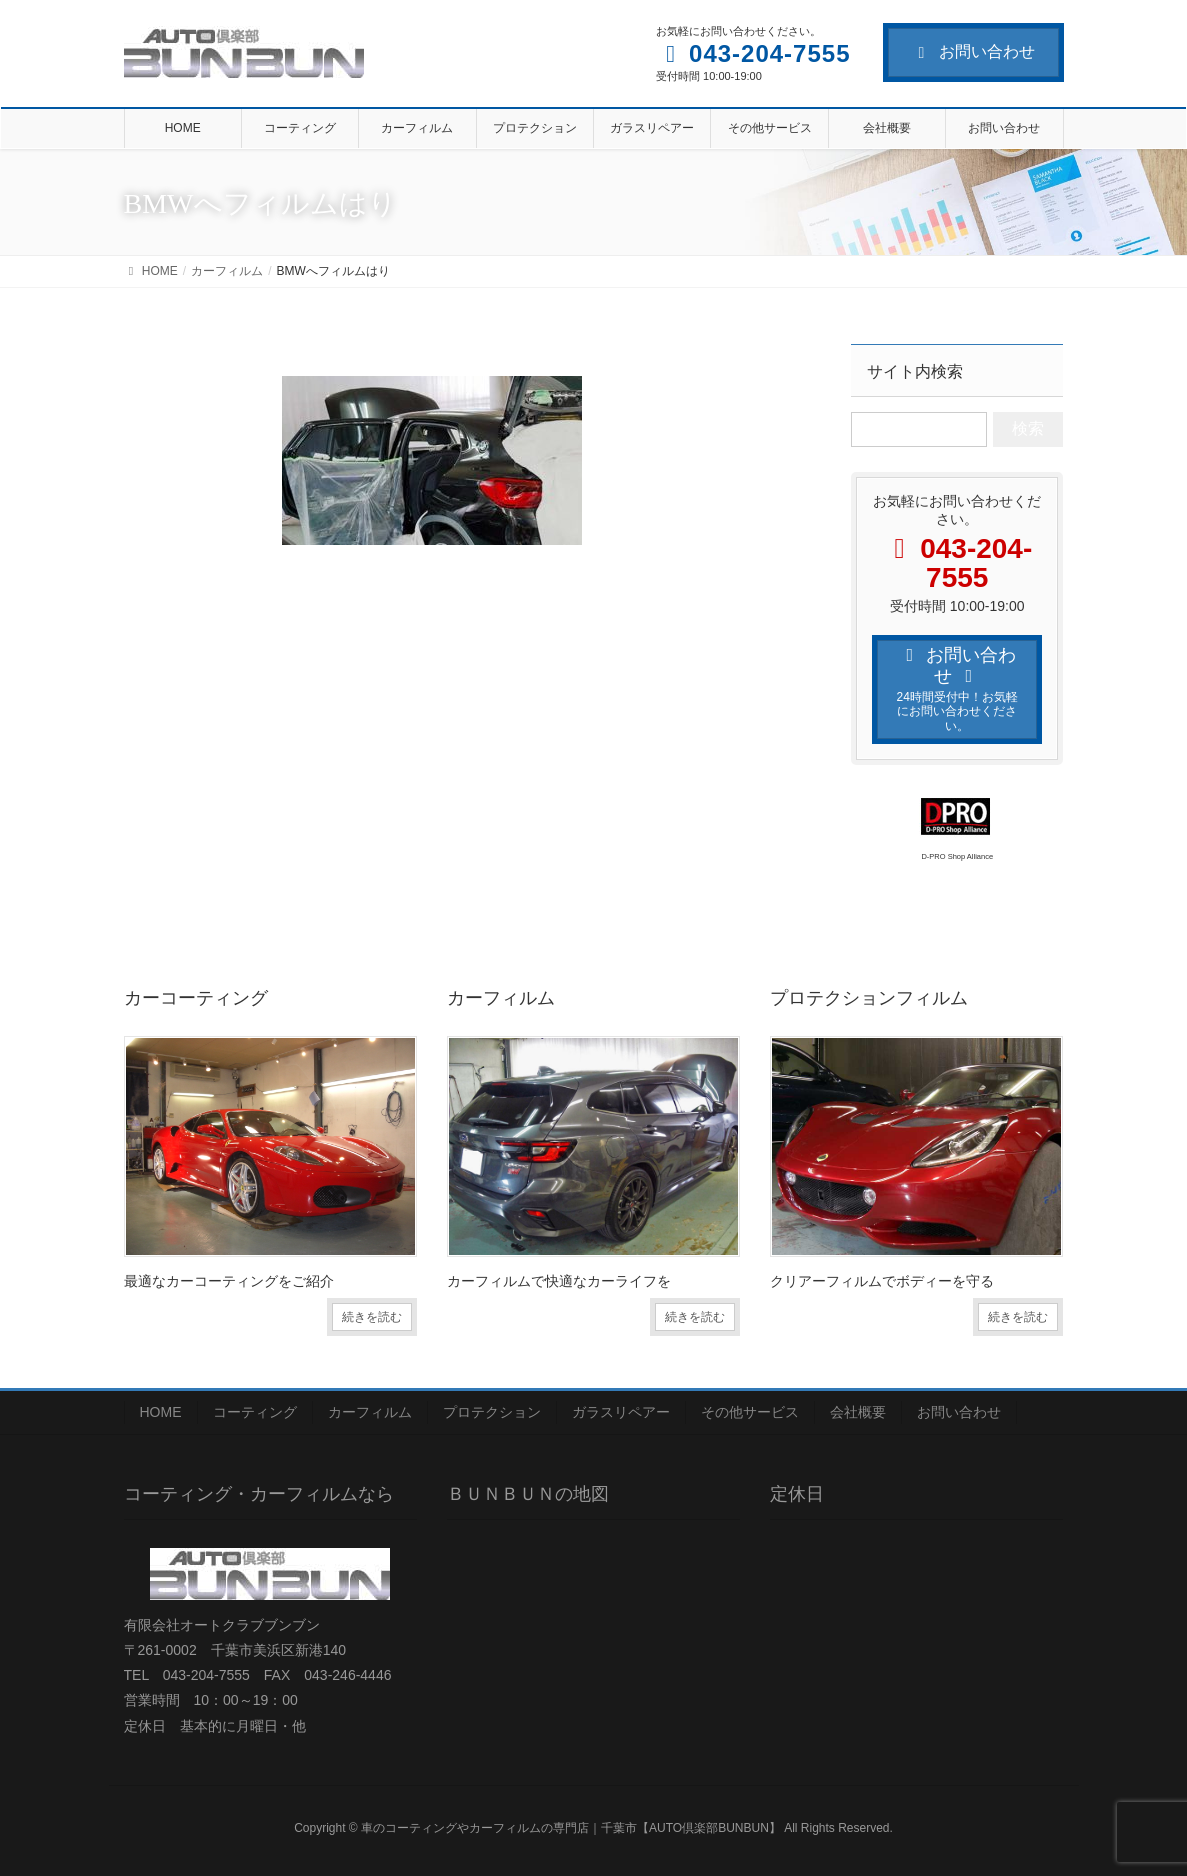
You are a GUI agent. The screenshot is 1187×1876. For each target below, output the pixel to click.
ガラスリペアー (621, 1412)
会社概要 (858, 1412)
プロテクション (492, 1412)
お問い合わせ (973, 51)
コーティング (255, 1412)
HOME (161, 1412)
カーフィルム (370, 1412)
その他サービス (750, 1412)
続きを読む (372, 1317)
